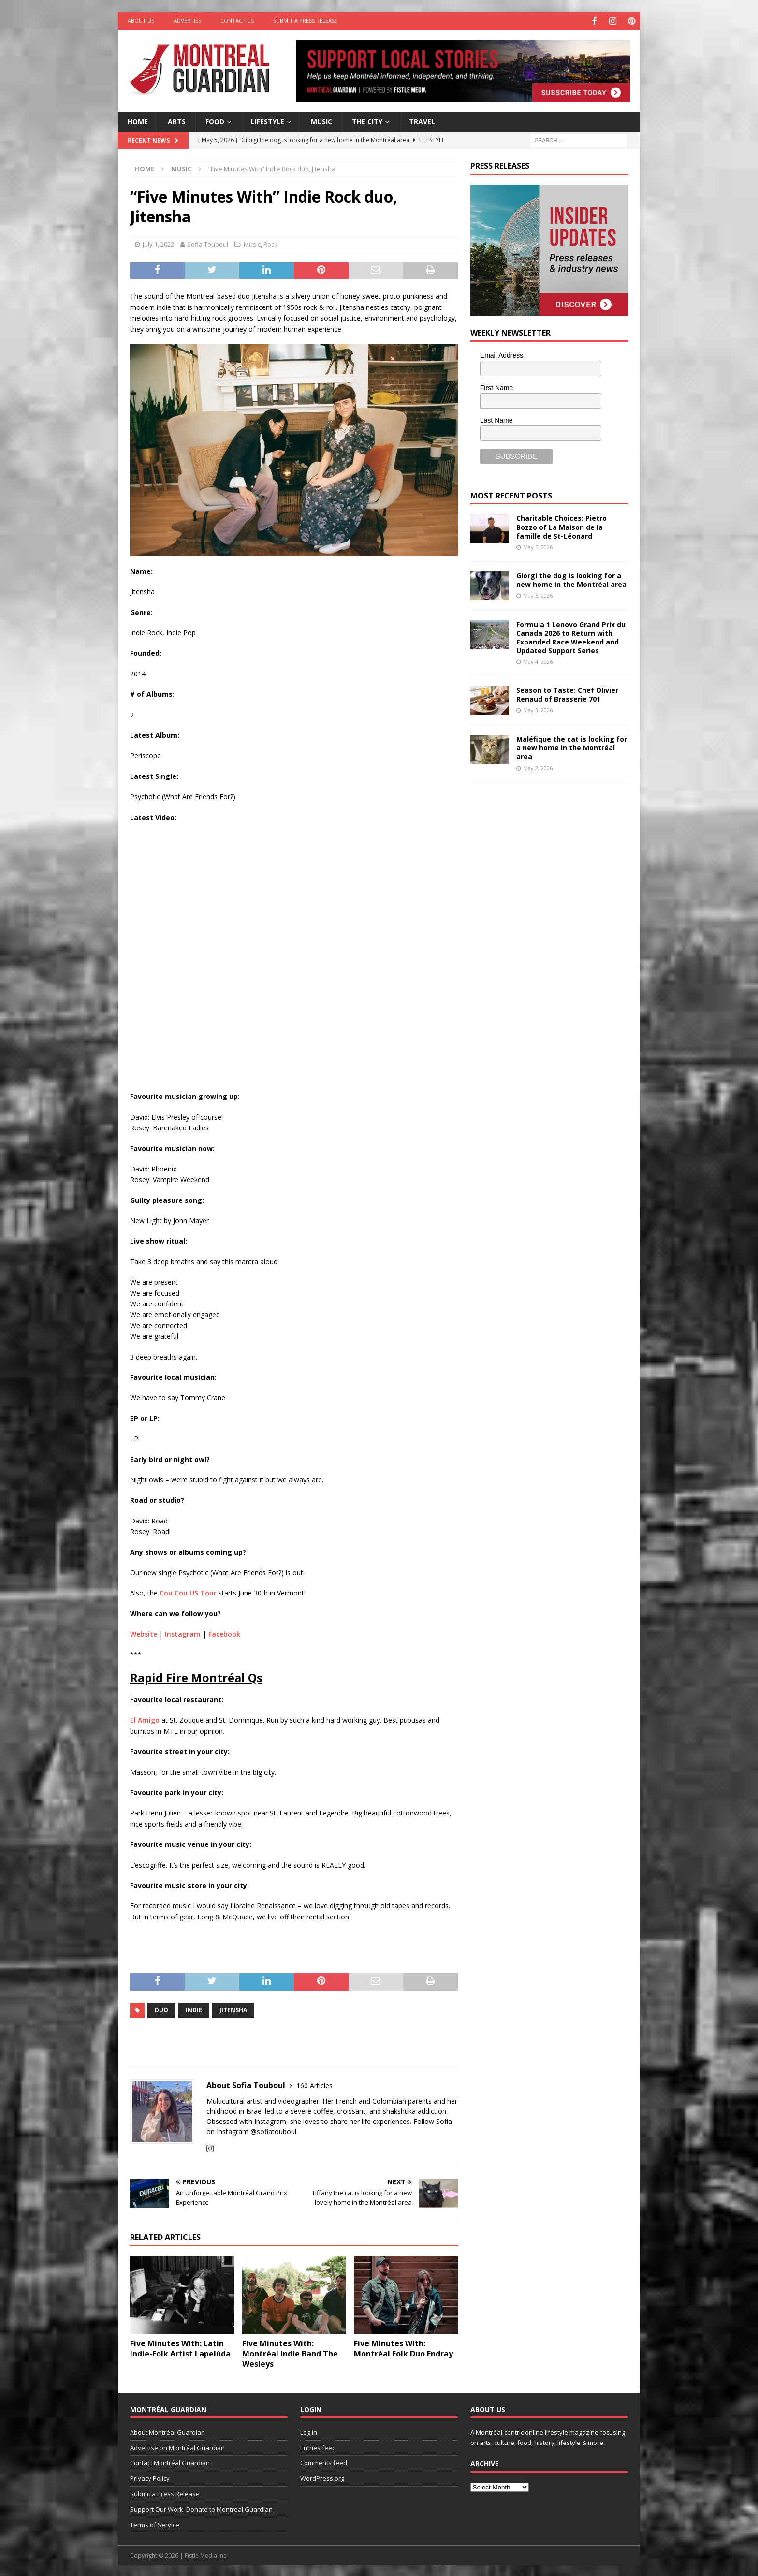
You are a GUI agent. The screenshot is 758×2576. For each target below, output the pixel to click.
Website (143, 1633)
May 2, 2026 (538, 766)
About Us (141, 20)
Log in (308, 2431)
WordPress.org (322, 2477)
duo (161, 2009)
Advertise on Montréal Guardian (177, 2446)
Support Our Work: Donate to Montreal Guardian (201, 2507)
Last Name (496, 419)
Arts (177, 120)
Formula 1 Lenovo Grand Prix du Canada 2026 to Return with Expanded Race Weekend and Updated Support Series (571, 636)
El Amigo (145, 1719)
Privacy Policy (150, 2477)
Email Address (501, 354)
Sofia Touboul (207, 243)
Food (214, 120)
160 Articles (314, 2084)
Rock (270, 243)
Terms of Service (154, 2523)
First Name (496, 387)
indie (194, 2009)
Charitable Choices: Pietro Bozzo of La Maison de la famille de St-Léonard (561, 525)
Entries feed (318, 2446)
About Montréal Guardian (167, 2431)
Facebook (224, 1633)
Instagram (183, 1633)
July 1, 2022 (158, 243)
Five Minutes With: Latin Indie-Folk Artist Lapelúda (180, 2347)
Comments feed (323, 2462)
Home (138, 120)
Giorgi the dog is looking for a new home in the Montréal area (571, 578)
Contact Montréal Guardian (170, 2462)
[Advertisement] (542, 853)
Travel (422, 120)
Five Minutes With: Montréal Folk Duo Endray (403, 2347)
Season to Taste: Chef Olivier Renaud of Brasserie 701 (567, 694)
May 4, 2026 (538, 660)
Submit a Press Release (305, 20)
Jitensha (233, 2009)
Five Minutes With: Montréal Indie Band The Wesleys (290, 2352)
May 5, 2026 (538, 546)
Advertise (187, 20)
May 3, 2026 (538, 709)
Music (321, 120)
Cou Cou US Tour (188, 1591)
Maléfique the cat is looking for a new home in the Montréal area (571, 746)
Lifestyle (267, 120)
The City (367, 120)
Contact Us (237, 20)
